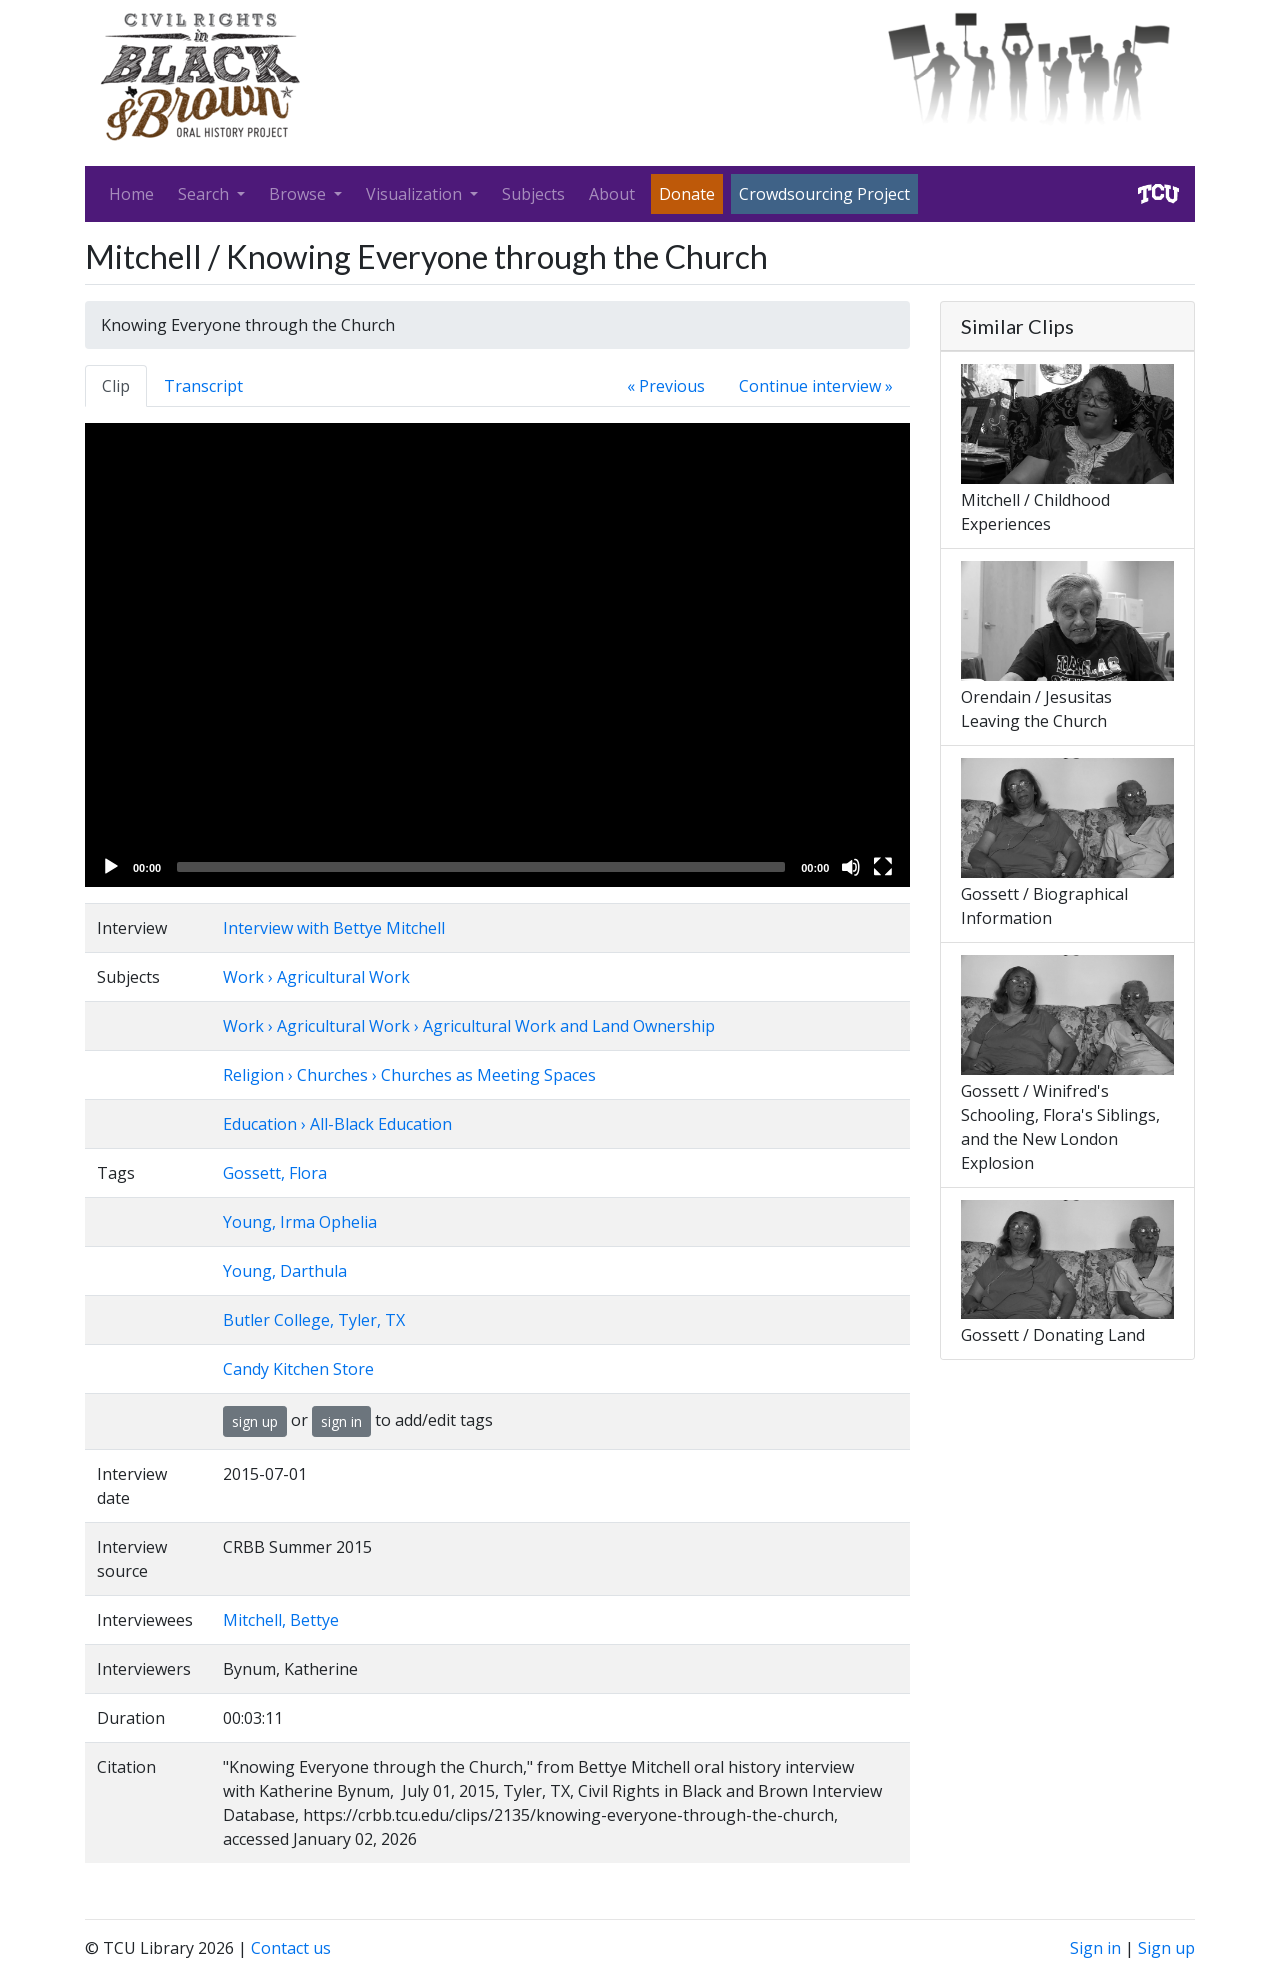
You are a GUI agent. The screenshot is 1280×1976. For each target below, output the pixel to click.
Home (131, 194)
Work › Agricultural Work (316, 977)
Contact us (291, 1948)
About (612, 194)
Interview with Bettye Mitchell (334, 928)
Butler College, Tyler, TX (314, 1320)
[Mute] (851, 867)
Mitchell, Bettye (281, 1620)
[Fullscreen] (883, 867)
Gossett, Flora (275, 1173)
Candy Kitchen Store (298, 1369)
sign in (341, 1421)
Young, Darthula (285, 1271)
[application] (497, 655)
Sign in (1095, 1948)
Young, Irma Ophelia (300, 1222)
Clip (116, 386)
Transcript (203, 386)
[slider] (481, 867)
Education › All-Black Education (337, 1124)
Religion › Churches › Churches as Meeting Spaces (409, 1075)
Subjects (533, 194)
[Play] (111, 867)
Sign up (1166, 1948)
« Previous (666, 386)
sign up (255, 1421)
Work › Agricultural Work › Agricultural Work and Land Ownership (469, 1026)
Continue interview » (816, 386)
